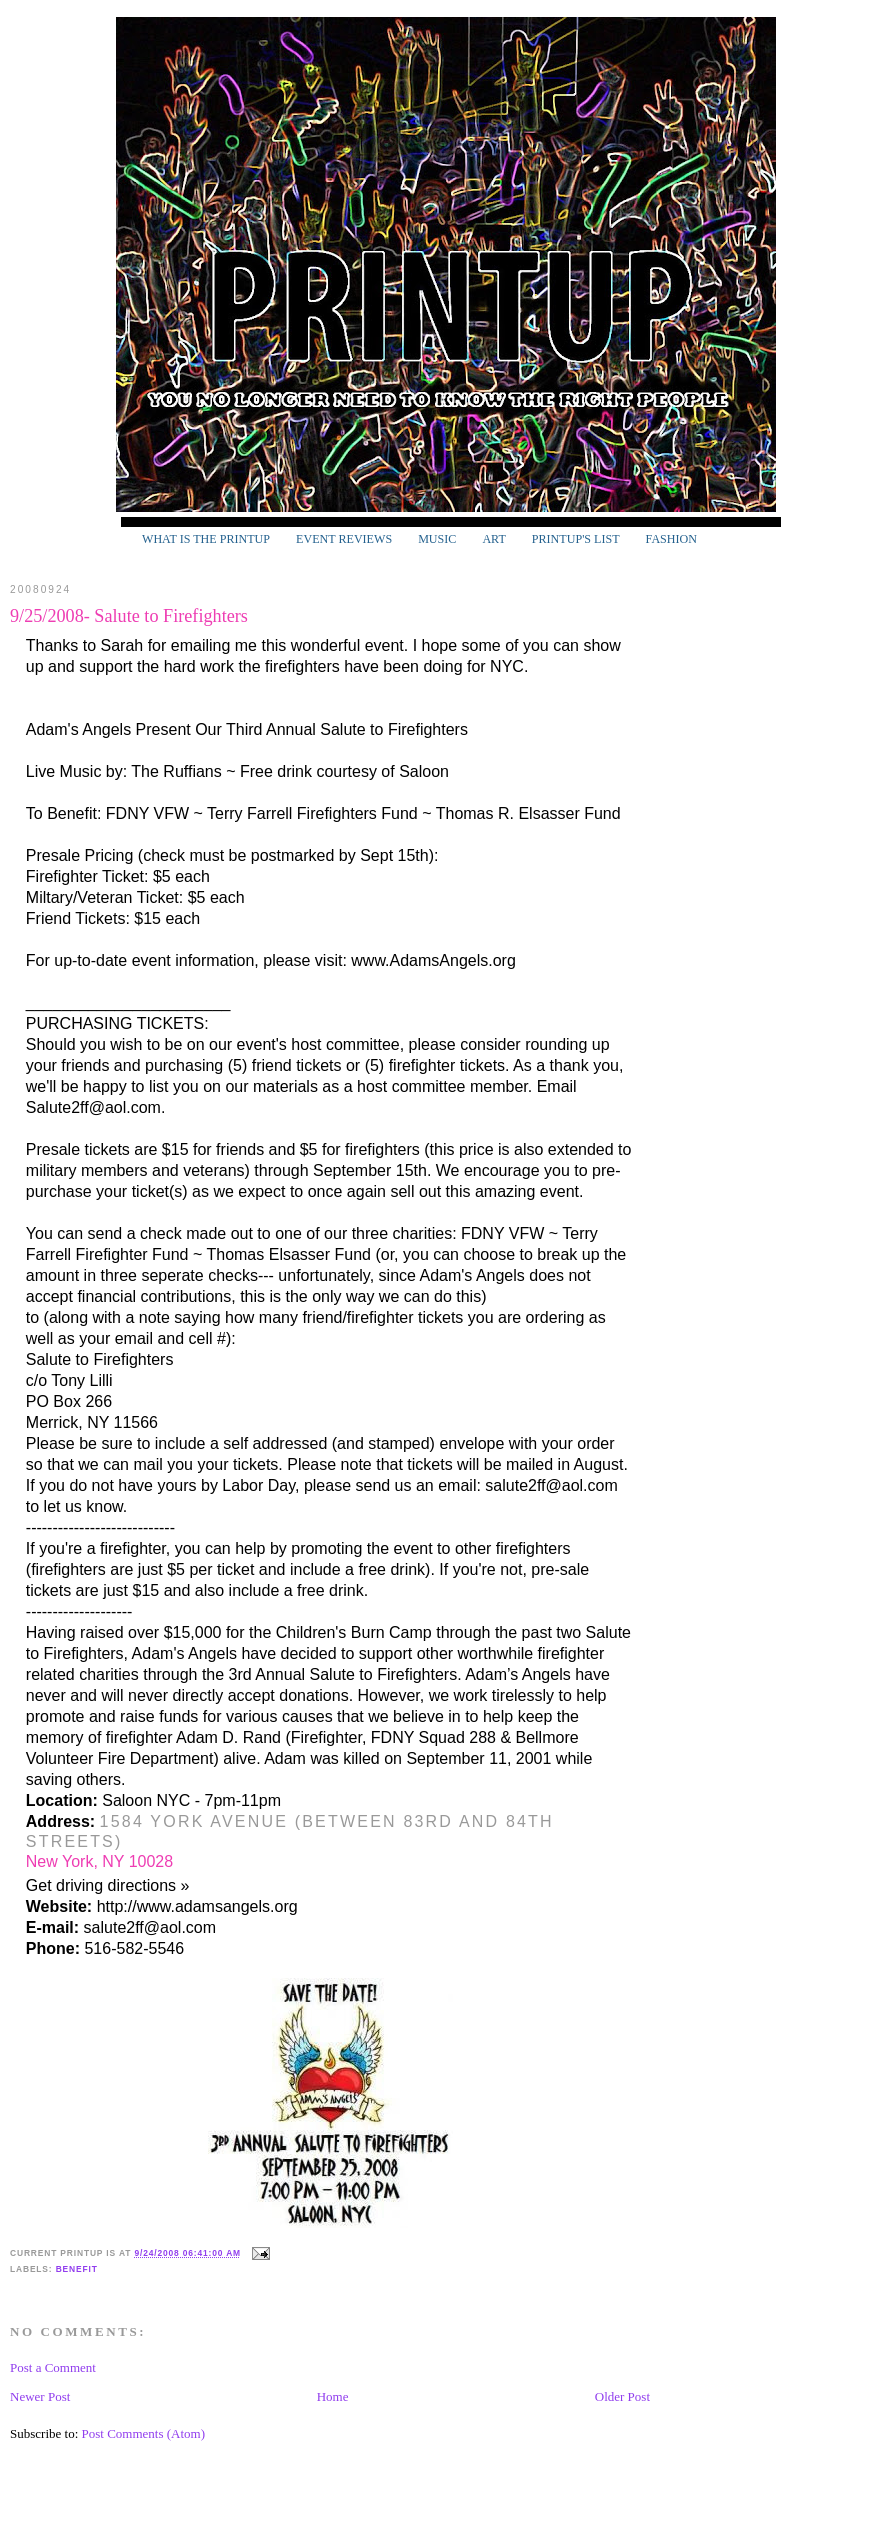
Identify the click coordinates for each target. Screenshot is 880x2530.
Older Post (622, 2396)
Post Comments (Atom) (144, 2433)
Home (333, 2396)
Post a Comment (53, 2367)
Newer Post (40, 2396)
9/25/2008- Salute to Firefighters (129, 616)
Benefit (77, 2269)
